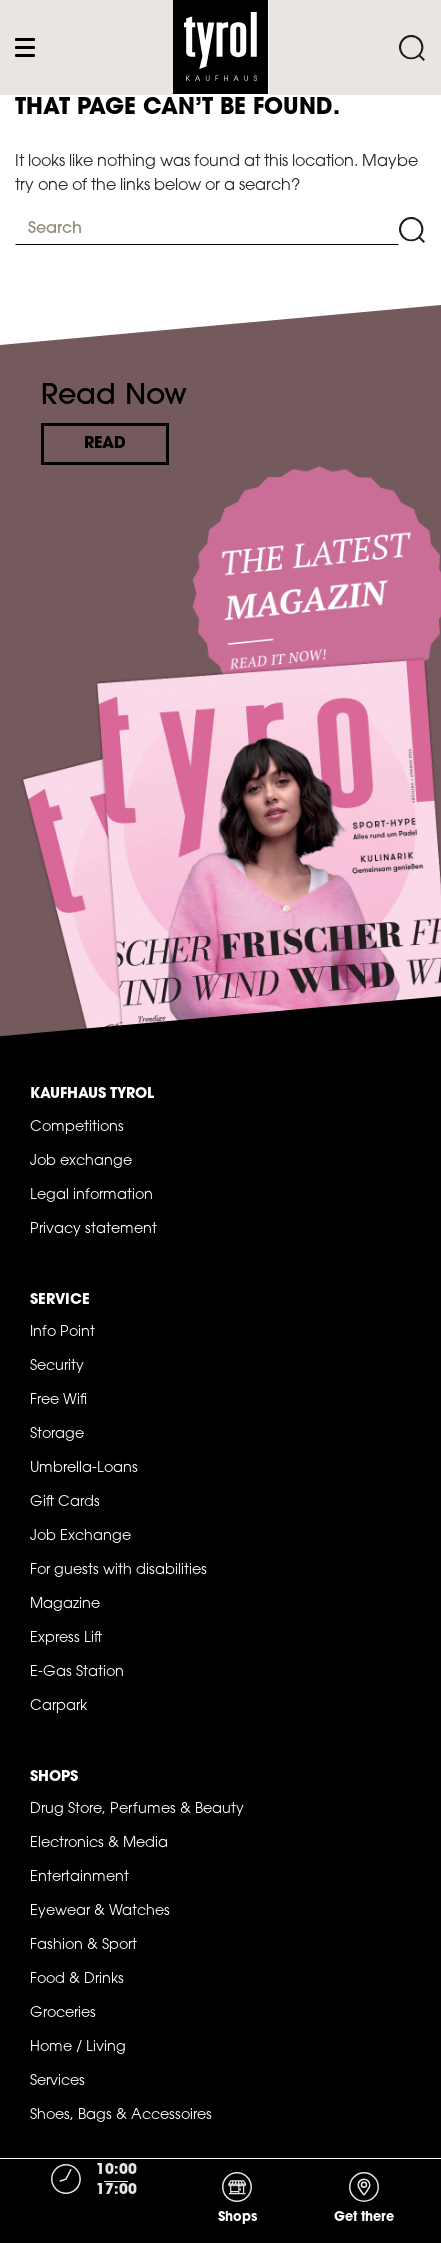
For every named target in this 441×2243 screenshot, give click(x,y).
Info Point (62, 1332)
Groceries (63, 2013)
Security (57, 1366)
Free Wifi (58, 1400)
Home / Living (78, 2047)
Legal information (91, 1195)
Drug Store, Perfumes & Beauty (137, 1809)
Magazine (65, 1604)
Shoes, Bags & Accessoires (121, 2115)
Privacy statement (93, 1229)
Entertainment (79, 1877)
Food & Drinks (77, 1979)
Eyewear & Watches (100, 1911)
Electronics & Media (99, 1843)
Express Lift (66, 1638)
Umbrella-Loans (84, 1468)
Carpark (58, 1706)
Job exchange (81, 1161)
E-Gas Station (77, 1672)
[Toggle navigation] (29, 47)
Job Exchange (80, 1536)
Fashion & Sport (83, 1945)
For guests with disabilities (118, 1570)
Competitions (77, 1127)
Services (57, 2081)
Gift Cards (65, 1502)
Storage (57, 1434)
